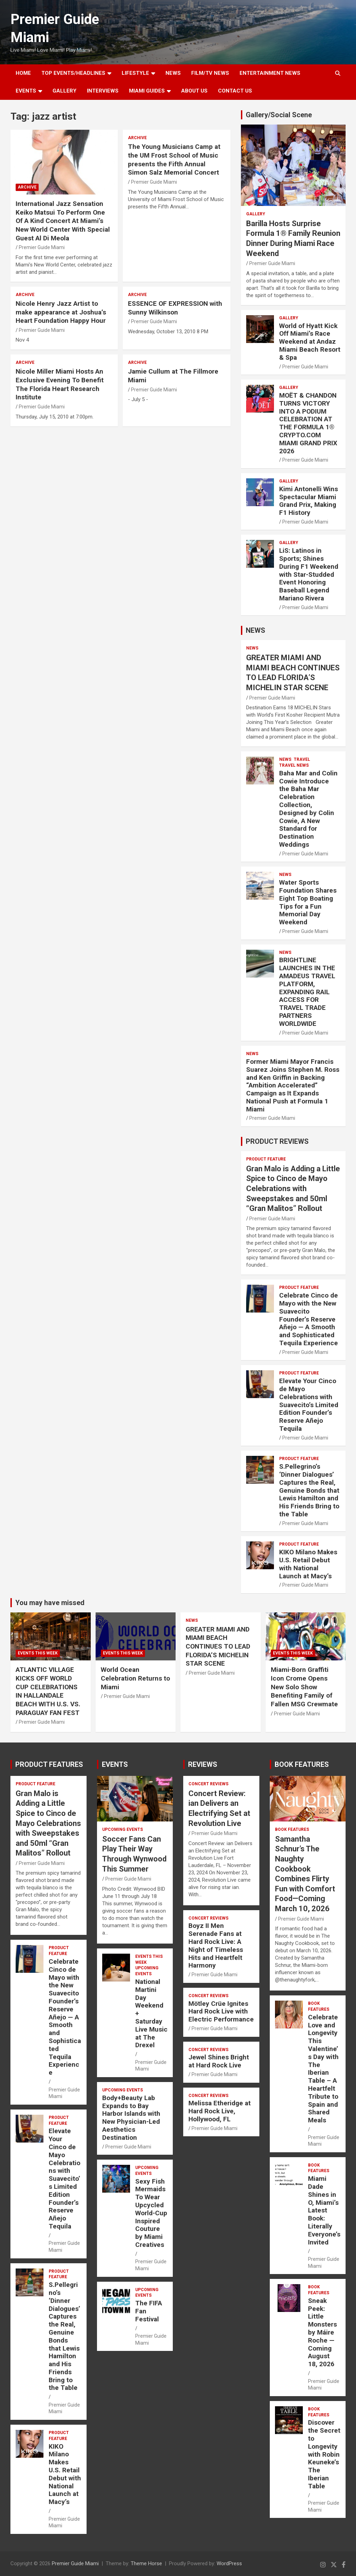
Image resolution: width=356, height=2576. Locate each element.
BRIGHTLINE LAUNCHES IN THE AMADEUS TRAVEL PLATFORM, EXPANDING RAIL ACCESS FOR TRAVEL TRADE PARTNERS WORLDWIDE (307, 991)
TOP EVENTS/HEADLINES (73, 73)
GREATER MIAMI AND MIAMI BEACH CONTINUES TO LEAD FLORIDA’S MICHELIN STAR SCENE (218, 1646)
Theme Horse (146, 2563)
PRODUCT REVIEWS (277, 1141)
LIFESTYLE (135, 73)
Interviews (103, 91)
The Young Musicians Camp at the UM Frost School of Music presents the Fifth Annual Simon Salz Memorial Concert (174, 159)
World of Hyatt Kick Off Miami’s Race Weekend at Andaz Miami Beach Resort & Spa (309, 341)
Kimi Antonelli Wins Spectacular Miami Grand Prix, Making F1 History (308, 501)
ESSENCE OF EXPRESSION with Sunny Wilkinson (175, 308)
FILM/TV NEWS (210, 73)
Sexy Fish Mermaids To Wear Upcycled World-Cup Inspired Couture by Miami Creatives (151, 2213)
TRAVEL (302, 759)
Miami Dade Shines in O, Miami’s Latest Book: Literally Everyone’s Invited (324, 2210)
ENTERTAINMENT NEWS (270, 73)
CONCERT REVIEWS (208, 1783)
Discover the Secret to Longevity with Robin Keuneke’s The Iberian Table (324, 2454)
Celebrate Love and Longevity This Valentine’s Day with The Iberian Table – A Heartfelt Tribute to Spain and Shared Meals (323, 2068)
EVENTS (26, 91)
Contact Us (235, 91)
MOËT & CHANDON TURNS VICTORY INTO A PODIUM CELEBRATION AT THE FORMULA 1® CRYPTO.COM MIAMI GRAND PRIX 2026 (308, 423)
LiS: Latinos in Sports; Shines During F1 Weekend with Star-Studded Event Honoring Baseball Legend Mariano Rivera (308, 574)
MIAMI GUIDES (147, 91)
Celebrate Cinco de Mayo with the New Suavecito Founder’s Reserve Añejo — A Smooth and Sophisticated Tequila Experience (308, 1319)
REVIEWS (202, 1764)
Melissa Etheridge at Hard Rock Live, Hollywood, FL (219, 2111)
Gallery (255, 214)
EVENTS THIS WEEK (38, 1653)
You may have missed (49, 1602)
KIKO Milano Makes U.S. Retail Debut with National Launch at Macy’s (308, 1564)
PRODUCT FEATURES (49, 1764)
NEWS (173, 73)
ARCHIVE (27, 187)
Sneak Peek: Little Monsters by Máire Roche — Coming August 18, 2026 (322, 2332)
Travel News (294, 765)
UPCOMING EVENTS (122, 1829)
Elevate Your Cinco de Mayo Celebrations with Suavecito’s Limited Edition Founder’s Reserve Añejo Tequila (308, 1405)
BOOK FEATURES (302, 1764)
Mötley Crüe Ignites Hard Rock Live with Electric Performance (221, 2012)
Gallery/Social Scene (279, 115)
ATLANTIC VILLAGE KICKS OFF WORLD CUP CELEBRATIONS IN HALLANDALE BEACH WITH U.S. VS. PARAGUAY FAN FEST (48, 1691)
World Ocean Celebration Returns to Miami (135, 1678)
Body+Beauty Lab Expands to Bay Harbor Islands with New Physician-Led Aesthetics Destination (131, 2118)
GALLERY (64, 91)
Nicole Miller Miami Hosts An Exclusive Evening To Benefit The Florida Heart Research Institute (60, 384)
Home (23, 73)
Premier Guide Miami (42, 247)
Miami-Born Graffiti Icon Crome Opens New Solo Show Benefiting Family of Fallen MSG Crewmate (304, 1687)
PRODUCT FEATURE (266, 1159)
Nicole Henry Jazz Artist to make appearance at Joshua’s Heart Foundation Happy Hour (61, 312)
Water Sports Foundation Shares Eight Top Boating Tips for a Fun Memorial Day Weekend (308, 902)
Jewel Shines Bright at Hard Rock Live (218, 2061)
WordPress (229, 2563)
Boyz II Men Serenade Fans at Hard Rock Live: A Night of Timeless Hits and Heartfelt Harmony (215, 1945)
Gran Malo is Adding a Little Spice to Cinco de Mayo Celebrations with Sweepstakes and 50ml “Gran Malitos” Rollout (293, 1188)
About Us (194, 91)
